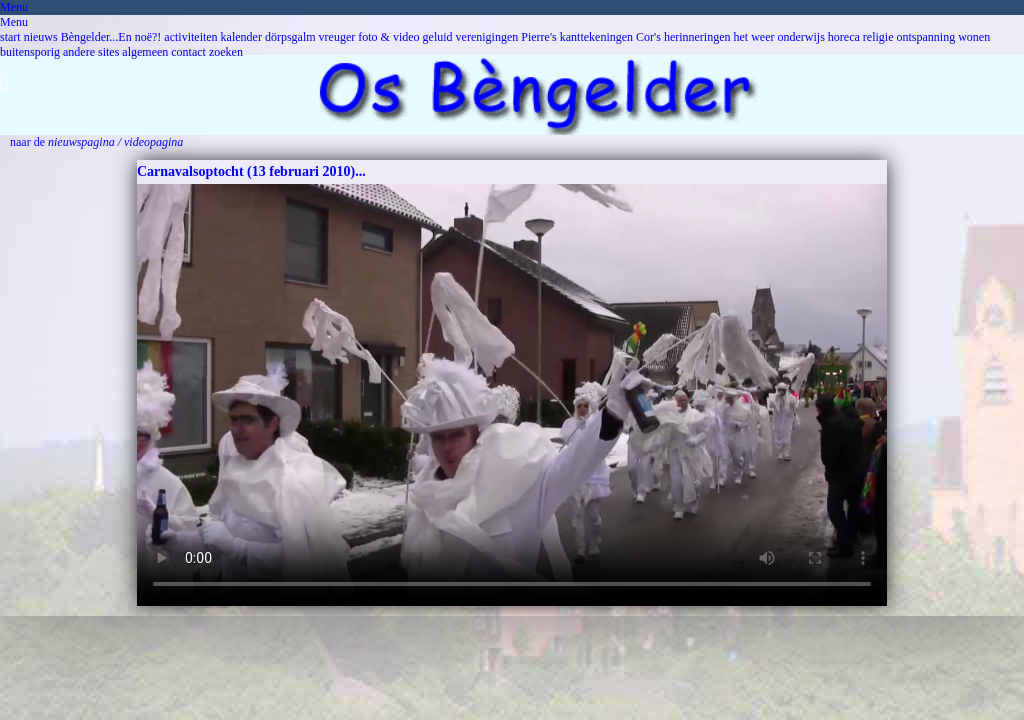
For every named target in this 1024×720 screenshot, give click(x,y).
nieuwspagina (81, 142)
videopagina (153, 142)
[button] (512, 77)
